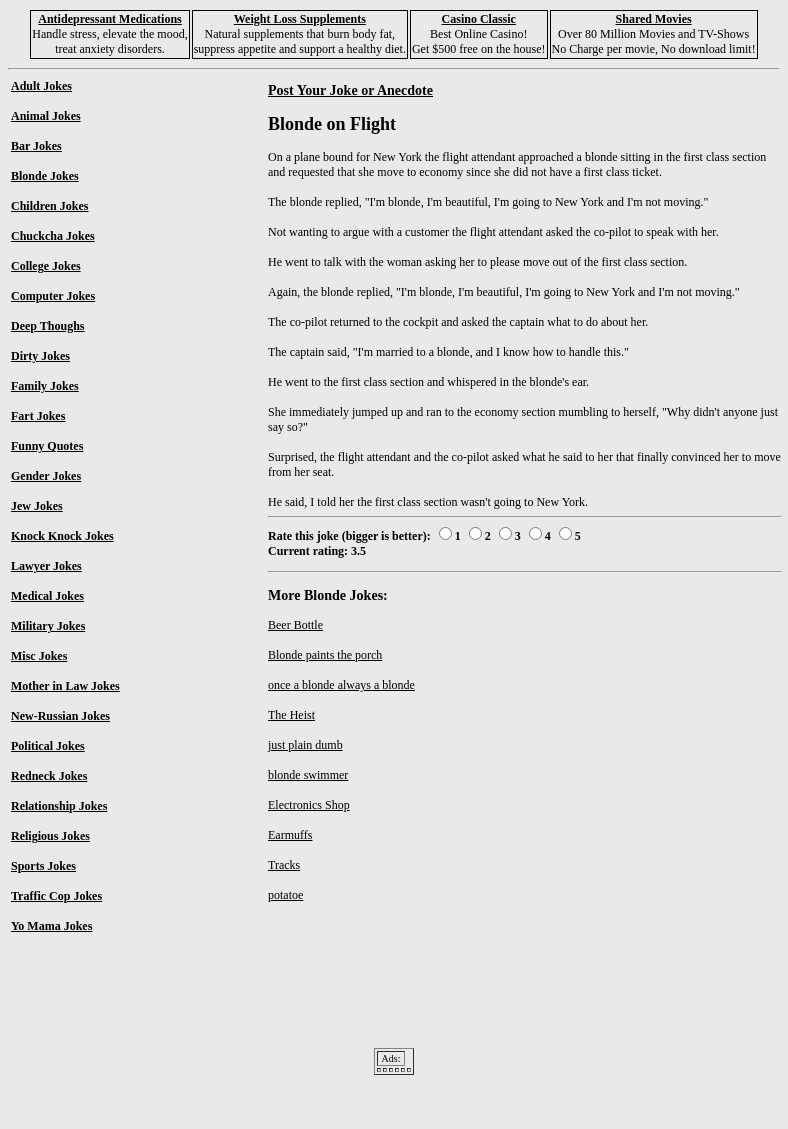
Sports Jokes (43, 866)
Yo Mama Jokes (51, 926)
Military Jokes (48, 626)
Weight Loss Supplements (300, 19)
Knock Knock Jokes (62, 536)
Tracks (284, 865)
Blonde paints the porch (325, 655)
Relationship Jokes (59, 806)
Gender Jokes (46, 476)
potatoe (285, 895)
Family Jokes (45, 386)
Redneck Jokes (49, 776)
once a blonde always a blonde (341, 685)
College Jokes (46, 266)
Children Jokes (49, 206)
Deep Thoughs (47, 326)
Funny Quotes (47, 446)
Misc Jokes (39, 656)
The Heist (291, 715)
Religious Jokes (50, 836)
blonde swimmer (308, 775)
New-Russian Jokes (60, 716)
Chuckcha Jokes (53, 236)
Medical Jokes (47, 596)
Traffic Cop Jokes (56, 896)
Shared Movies (654, 19)
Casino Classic (479, 19)
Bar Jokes (36, 146)
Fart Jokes (38, 416)
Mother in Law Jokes (65, 686)
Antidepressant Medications (109, 19)
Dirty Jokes (40, 356)
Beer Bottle (295, 625)
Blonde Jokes (45, 176)
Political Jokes (48, 746)
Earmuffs (290, 835)
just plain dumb (305, 745)
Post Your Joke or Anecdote (350, 90)
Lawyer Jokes (46, 566)
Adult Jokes (41, 86)
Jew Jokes (37, 506)
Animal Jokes (46, 116)
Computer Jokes (53, 296)
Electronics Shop (309, 805)
